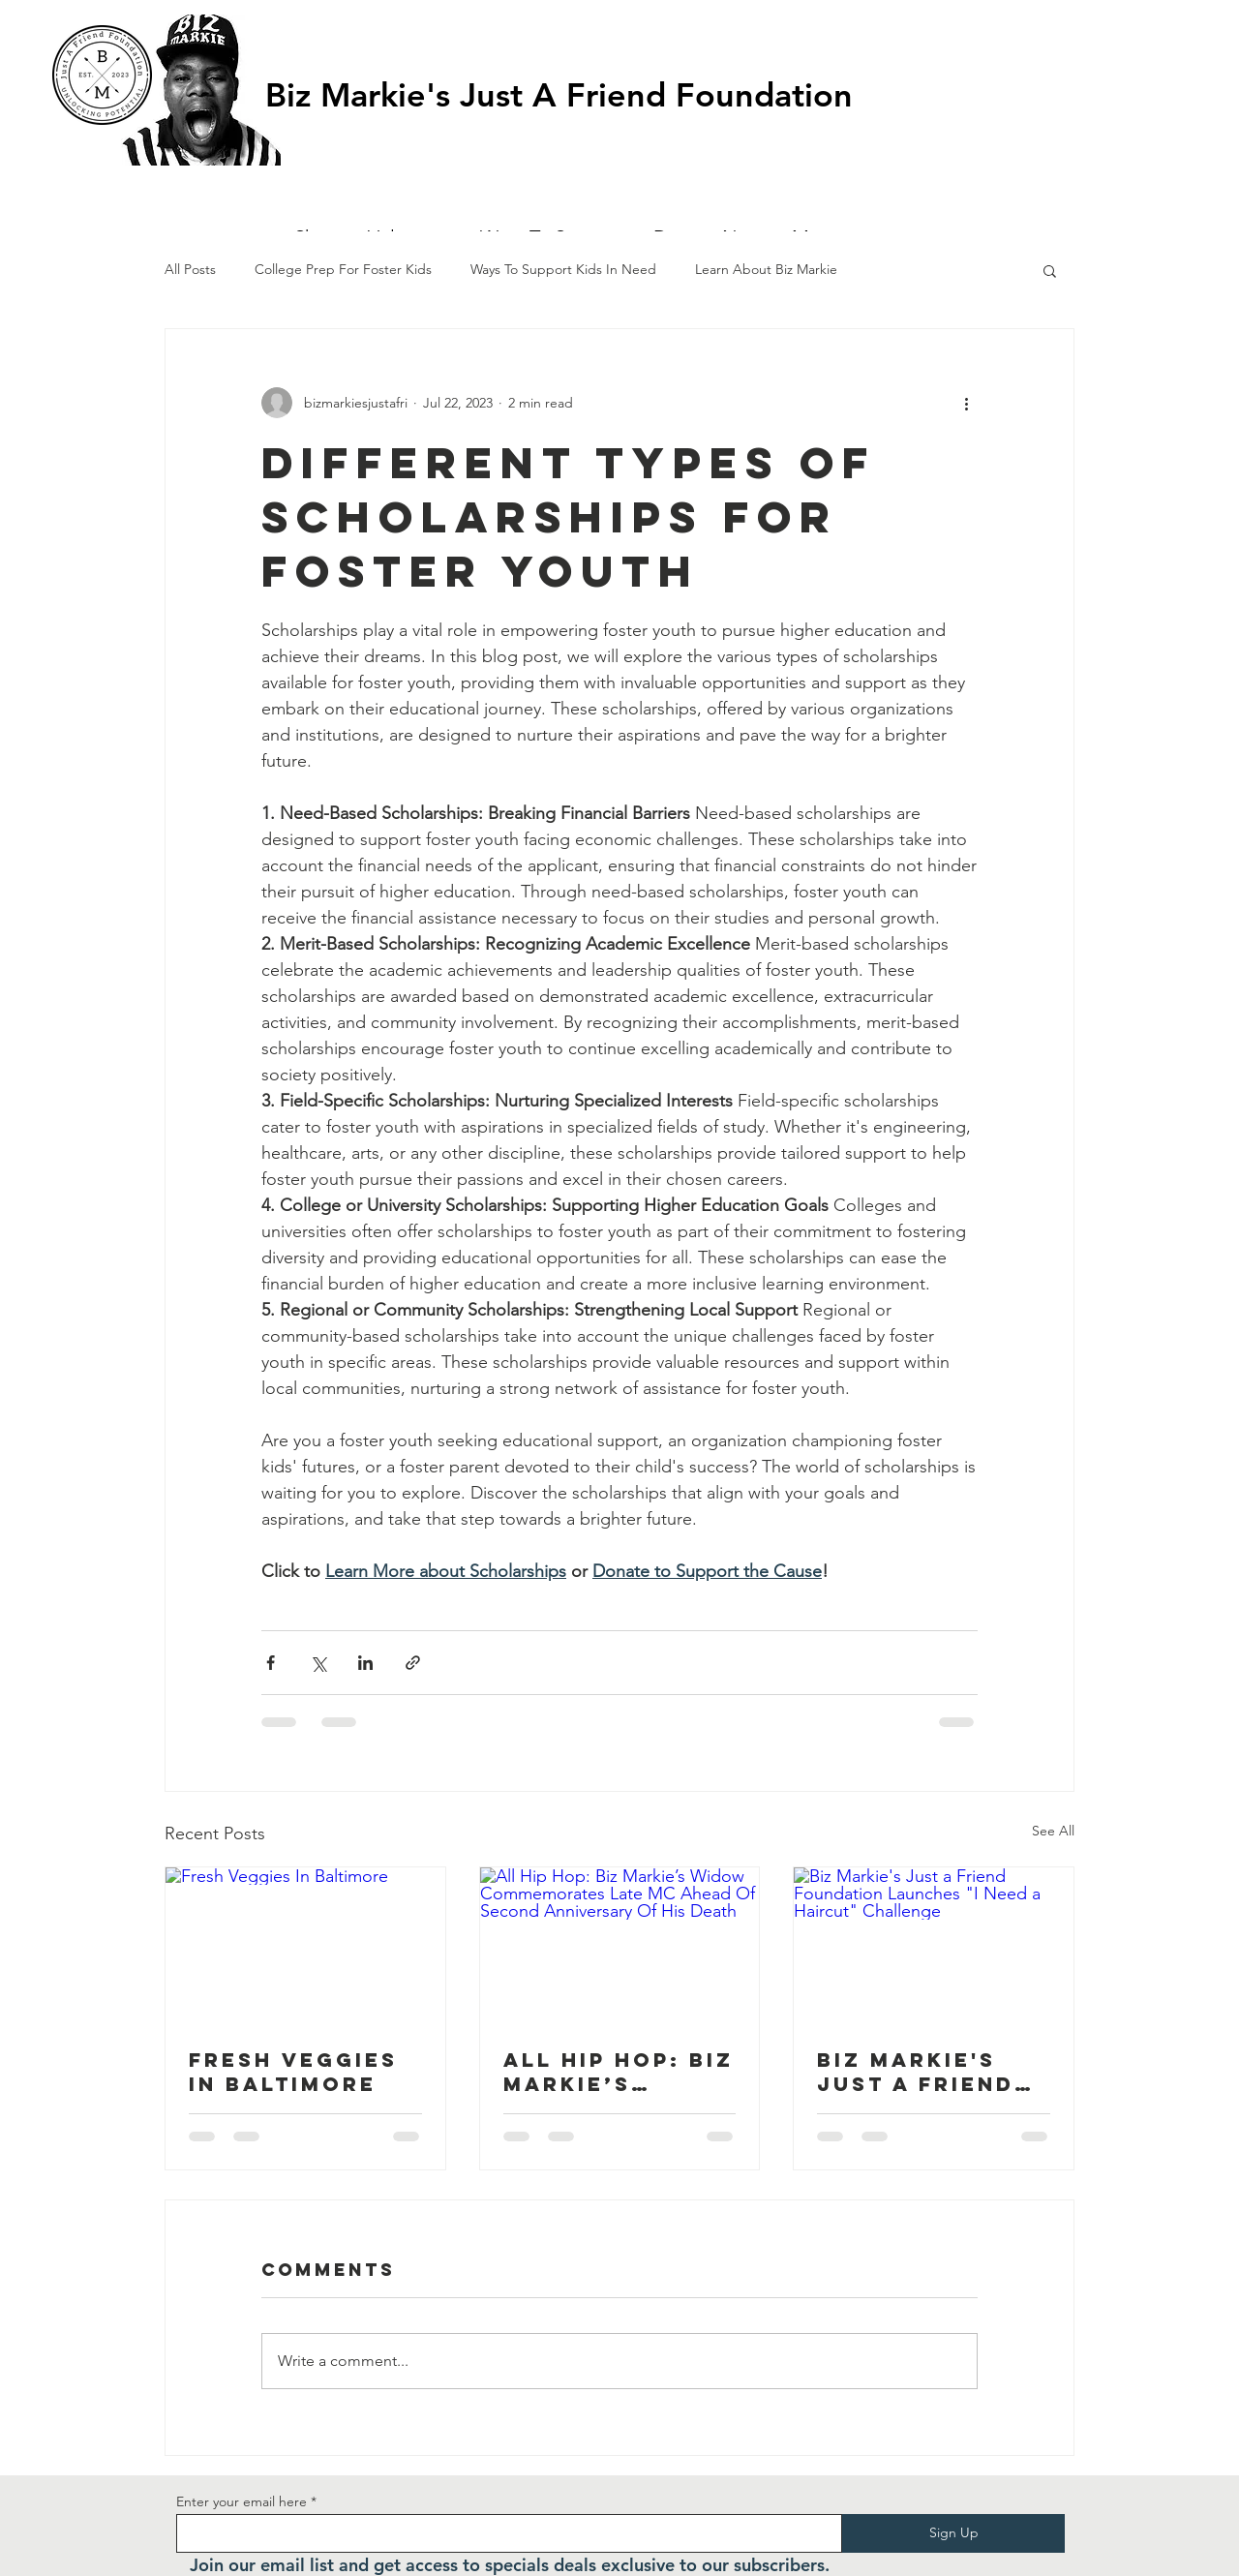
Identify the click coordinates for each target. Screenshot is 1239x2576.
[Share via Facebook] (270, 1662)
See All (1053, 1830)
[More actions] (966, 402)
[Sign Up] (953, 2533)
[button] (1017, 80)
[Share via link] (413, 1662)
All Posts (190, 269)
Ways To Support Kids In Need (563, 269)
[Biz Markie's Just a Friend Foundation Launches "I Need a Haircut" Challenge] (933, 1945)
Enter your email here (241, 2501)
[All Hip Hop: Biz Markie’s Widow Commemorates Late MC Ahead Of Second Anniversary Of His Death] (620, 1945)
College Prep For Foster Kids (343, 269)
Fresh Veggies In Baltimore (293, 2071)
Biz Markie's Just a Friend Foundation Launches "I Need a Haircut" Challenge (915, 2071)
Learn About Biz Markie (766, 269)
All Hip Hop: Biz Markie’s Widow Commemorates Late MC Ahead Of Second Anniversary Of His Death (618, 2071)
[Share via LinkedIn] (365, 1662)
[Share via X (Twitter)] (318, 1662)
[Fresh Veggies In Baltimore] (305, 1945)
